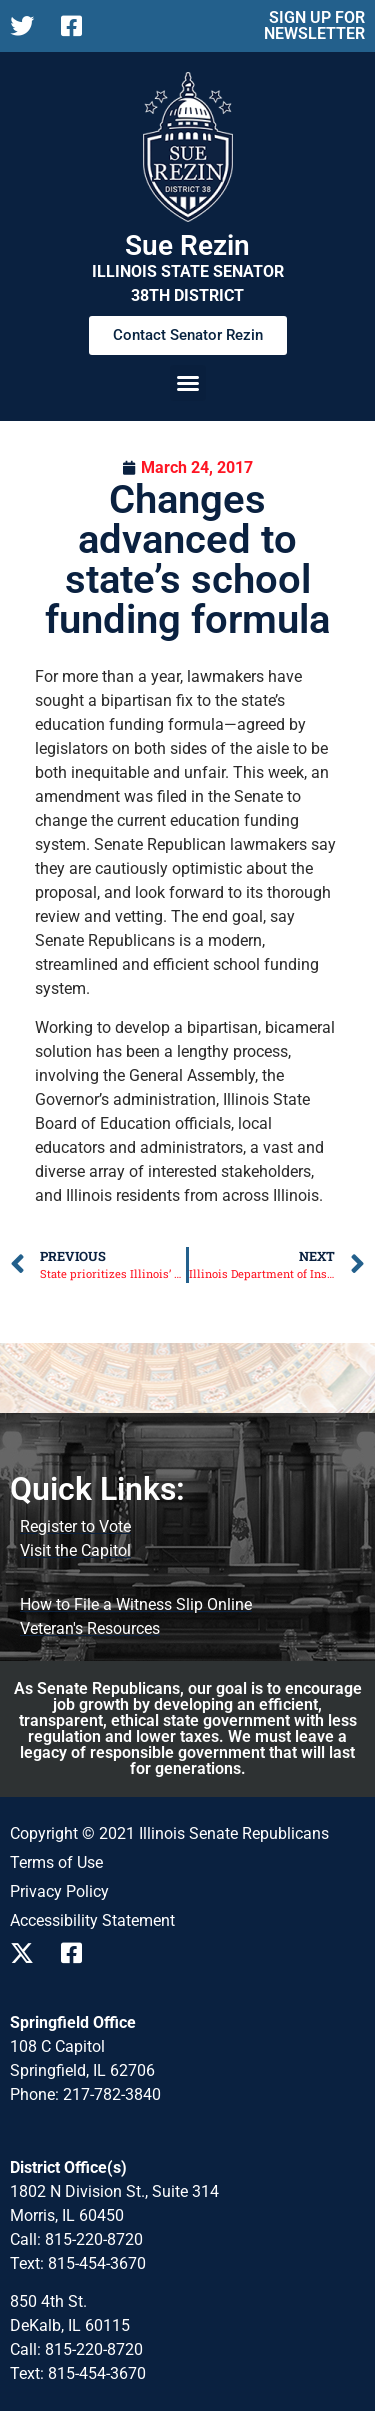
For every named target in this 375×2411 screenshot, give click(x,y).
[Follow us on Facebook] (78, 26)
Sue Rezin (187, 245)
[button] (188, 383)
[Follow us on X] (27, 26)
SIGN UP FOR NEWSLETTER (314, 25)
